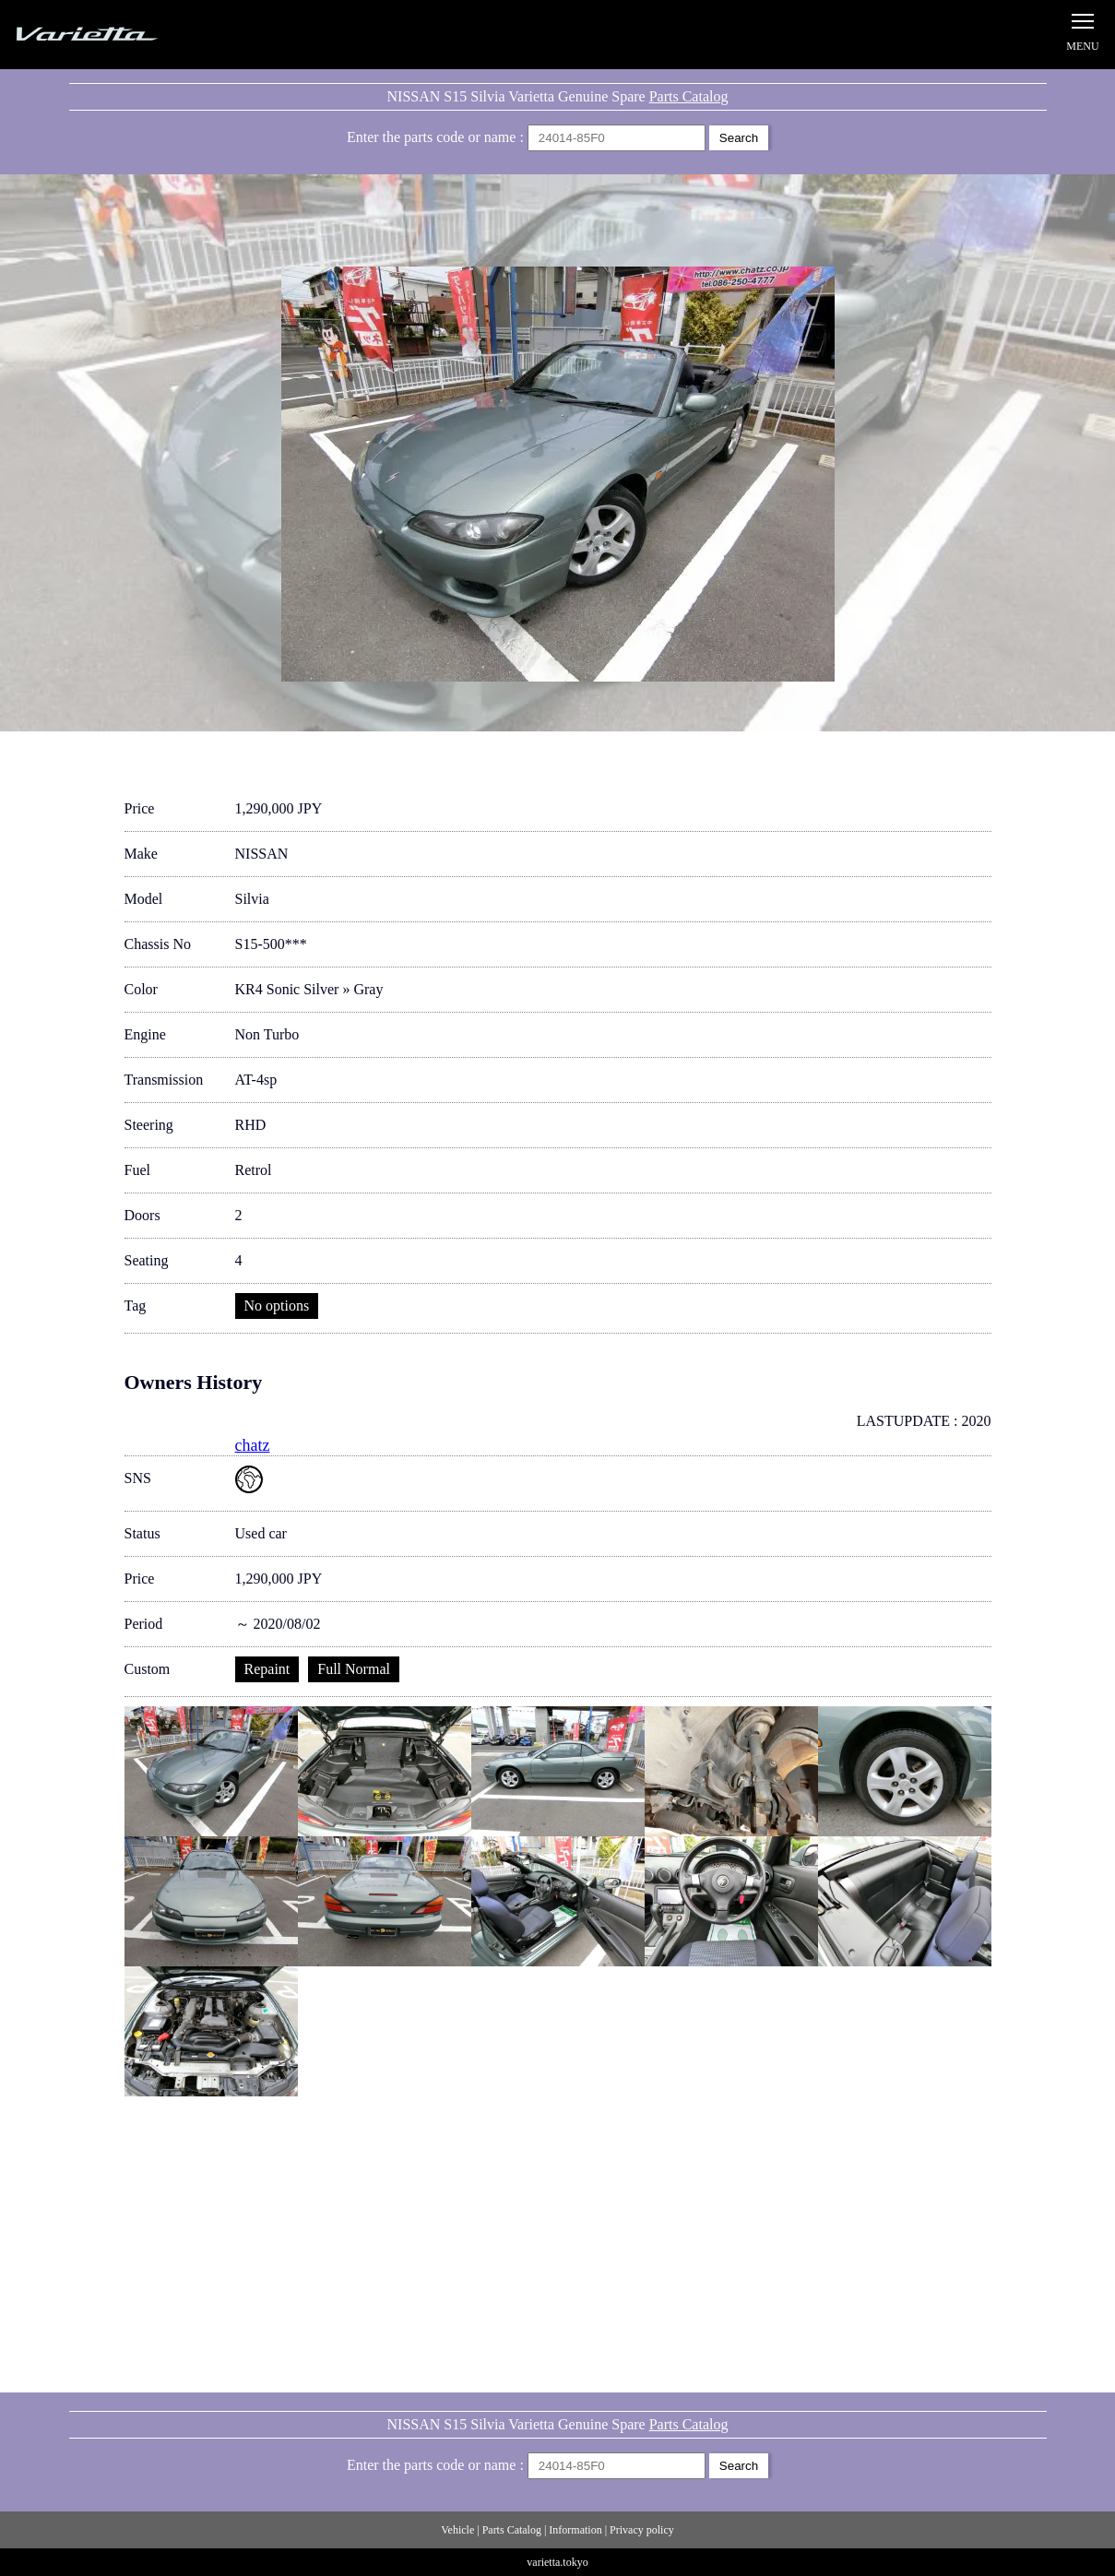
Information (575, 2529)
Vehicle (457, 2529)
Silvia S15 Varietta (129, 34)
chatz (252, 1445)
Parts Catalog (689, 96)
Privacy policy (642, 2529)
